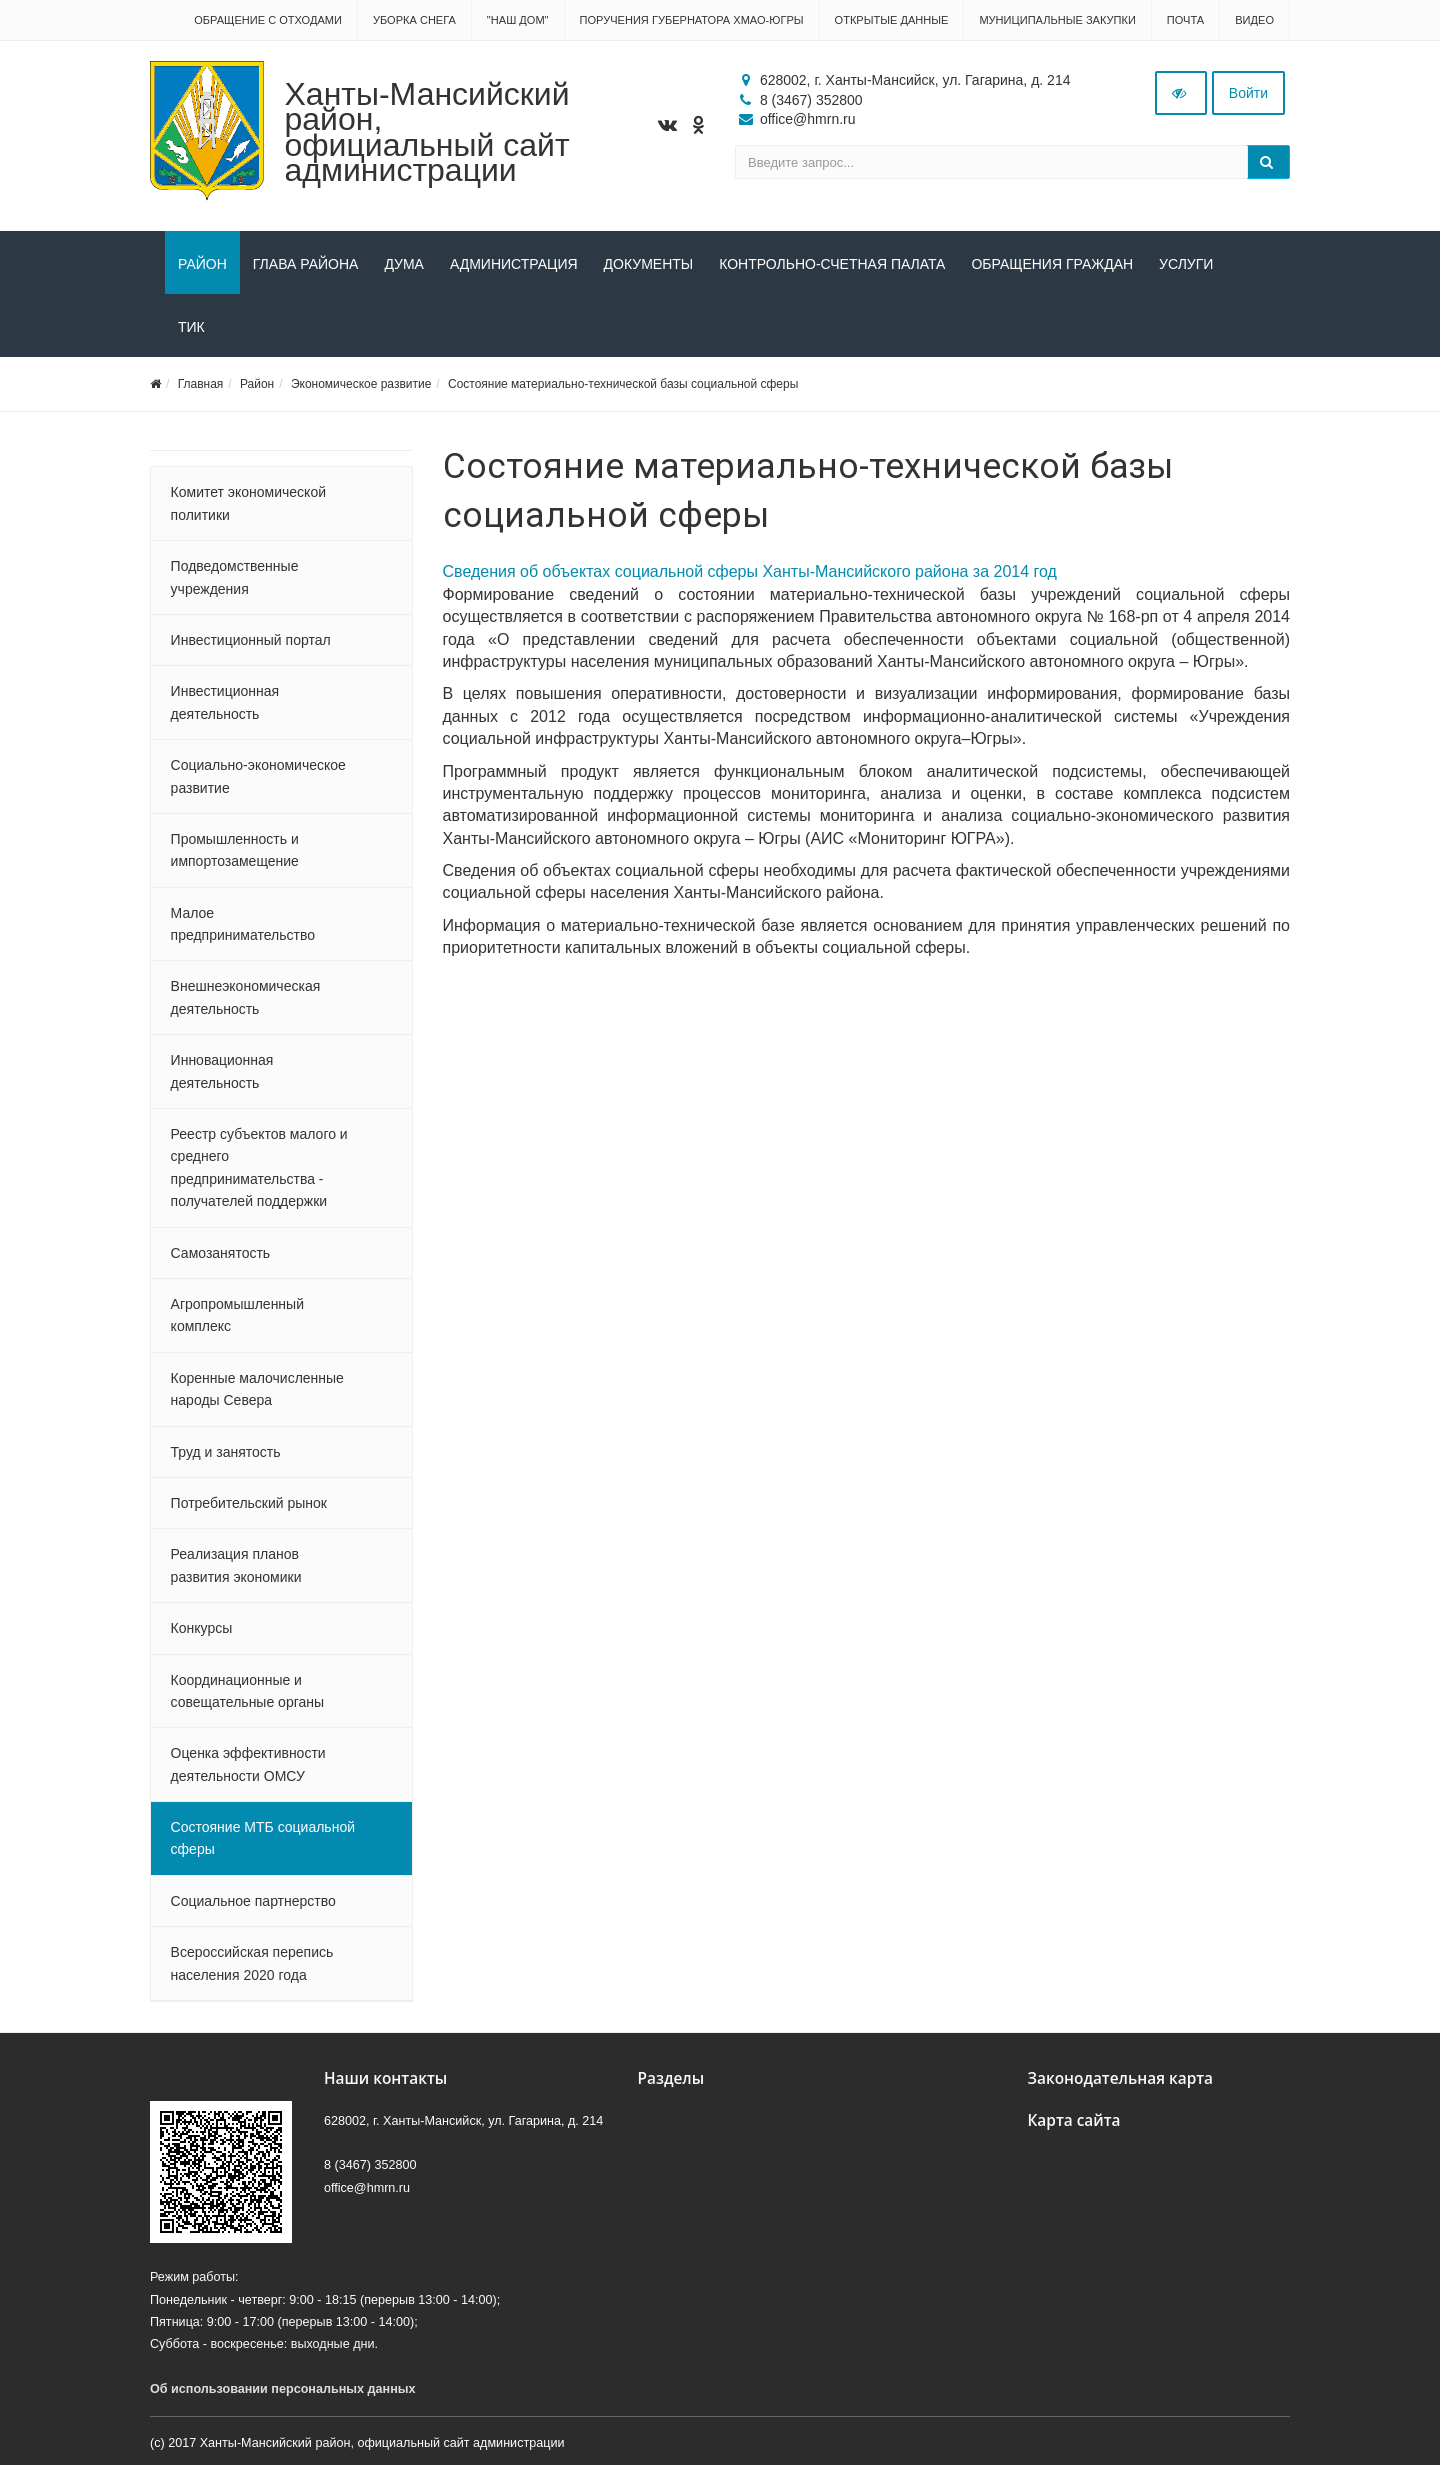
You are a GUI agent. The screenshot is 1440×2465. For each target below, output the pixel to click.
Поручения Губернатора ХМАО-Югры (692, 20)
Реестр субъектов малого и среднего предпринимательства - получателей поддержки (259, 1167)
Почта (1185, 20)
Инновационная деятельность (222, 1071)
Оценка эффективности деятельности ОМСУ (248, 1764)
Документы (649, 264)
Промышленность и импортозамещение (235, 850)
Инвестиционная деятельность (225, 702)
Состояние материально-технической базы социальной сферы (623, 384)
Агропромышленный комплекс (237, 1315)
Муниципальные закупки (1057, 20)
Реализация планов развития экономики (236, 1565)
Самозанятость (221, 1253)
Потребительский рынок (249, 1503)
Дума (404, 264)
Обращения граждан (1052, 264)
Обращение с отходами (268, 20)
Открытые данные (892, 20)
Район (202, 264)
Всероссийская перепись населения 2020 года (252, 1963)
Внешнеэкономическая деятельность (246, 997)
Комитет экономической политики (248, 503)
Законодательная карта (1121, 2078)
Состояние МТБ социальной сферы (263, 1838)
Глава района (306, 264)
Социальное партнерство (253, 1901)
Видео (1254, 20)
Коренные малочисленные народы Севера (257, 1389)
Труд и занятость (226, 1452)
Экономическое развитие (361, 384)
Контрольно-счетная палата (832, 264)
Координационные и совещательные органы (247, 1691)
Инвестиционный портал (251, 640)
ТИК (191, 327)
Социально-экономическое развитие (258, 776)
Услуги (1186, 264)
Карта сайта (1074, 2120)
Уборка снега (414, 20)
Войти (1248, 93)
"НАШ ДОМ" (518, 20)
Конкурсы (202, 1628)
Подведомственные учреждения (235, 577)
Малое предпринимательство (243, 924)
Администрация (514, 264)
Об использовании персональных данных (283, 2389)
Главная (201, 384)
